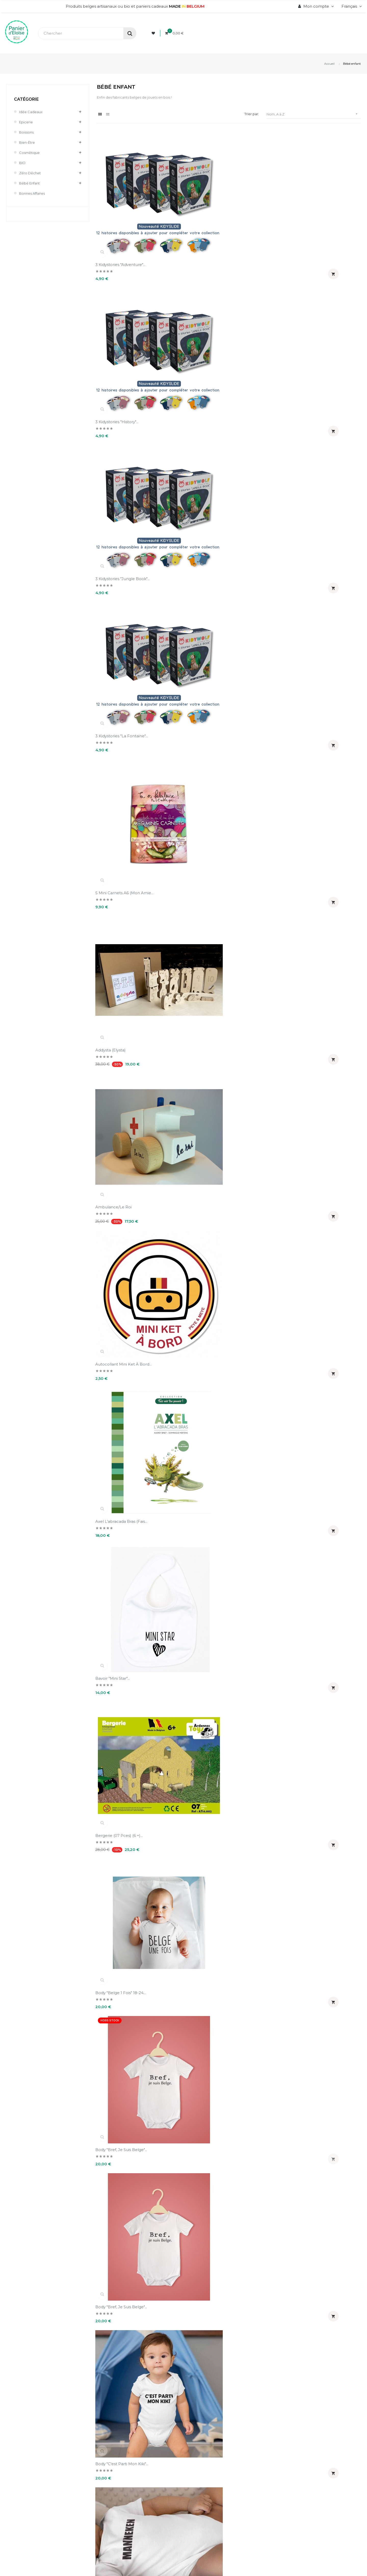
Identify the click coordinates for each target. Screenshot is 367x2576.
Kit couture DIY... (249, 1907)
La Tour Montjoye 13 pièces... (124, 1998)
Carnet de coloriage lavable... (194, 1187)
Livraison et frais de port (119, 2476)
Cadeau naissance (182, 917)
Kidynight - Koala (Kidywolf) (191, 1818)
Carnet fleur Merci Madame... (261, 1277)
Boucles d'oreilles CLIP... (256, 737)
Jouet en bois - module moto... (262, 1727)
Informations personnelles (213, 2458)
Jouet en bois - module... (324, 1727)
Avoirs (193, 2476)
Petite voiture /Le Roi (117, 2177)
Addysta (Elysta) (180, 287)
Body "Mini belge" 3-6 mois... (191, 557)
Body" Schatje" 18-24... (185, 737)
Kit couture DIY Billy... (321, 1818)
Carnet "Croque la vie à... (121, 1097)
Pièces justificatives (206, 2493)
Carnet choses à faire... (119, 1187)
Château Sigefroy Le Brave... (123, 1457)
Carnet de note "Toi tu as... (191, 1277)
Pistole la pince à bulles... (189, 2177)
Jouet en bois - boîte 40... (189, 1727)
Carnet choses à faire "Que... (328, 1097)
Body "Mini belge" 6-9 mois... (260, 557)
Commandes (200, 2467)
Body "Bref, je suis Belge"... (123, 467)
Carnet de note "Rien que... (124, 1277)
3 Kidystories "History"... (186, 197)
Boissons (27, 132)
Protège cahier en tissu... (324, 2177)
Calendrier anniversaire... (120, 1007)
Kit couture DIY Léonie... (188, 1907)
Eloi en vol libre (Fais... (321, 1637)
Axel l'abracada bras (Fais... (123, 377)
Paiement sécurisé (114, 2467)
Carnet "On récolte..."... (186, 1097)
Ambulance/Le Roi (251, 287)
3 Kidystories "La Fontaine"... (326, 197)
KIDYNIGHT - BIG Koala (119, 1818)
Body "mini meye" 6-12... (119, 647)
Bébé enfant (31, 183)
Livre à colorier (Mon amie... (124, 2088)
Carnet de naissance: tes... (258, 1187)
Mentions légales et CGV (120, 2493)
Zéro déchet (31, 172)
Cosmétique (31, 152)
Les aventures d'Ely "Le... (188, 1998)
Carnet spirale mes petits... (325, 1277)
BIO (23, 162)
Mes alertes (199, 2502)
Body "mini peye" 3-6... (186, 647)
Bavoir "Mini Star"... (182, 377)
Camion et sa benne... (186, 1007)
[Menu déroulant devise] (351, 6)
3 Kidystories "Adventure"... (122, 197)
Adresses (196, 2484)
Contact (104, 2502)
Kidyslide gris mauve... (253, 1818)
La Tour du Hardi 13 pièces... (327, 1907)
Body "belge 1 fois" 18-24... (325, 377)
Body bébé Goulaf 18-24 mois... (126, 737)
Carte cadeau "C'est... (117, 1367)
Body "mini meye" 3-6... (322, 557)
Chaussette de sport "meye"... (193, 1457)
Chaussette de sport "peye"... (261, 1457)
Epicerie (27, 121)
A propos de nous (114, 2458)
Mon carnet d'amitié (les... (326, 2088)
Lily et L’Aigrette (315, 1998)
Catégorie (26, 99)
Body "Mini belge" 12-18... (120, 557)
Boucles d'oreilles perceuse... (193, 827)
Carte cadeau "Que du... (188, 1367)
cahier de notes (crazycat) (259, 917)
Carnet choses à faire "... (256, 1097)
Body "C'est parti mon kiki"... (259, 467)
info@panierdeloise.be (27, 2474)
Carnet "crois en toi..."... (321, 1007)
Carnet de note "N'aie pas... (327, 1187)
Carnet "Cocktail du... (253, 1007)
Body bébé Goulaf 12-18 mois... (329, 647)
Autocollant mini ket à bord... (328, 287)
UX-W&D (80, 2562)
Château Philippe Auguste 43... (330, 1367)
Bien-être (28, 142)
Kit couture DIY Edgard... (120, 1907)
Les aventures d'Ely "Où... (257, 1998)
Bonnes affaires (34, 193)
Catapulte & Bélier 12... (254, 1367)
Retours (104, 2484)
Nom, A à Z (314, 114)
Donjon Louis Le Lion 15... (256, 1637)
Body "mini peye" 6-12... (254, 647)
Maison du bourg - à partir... (192, 2088)
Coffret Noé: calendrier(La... (123, 1637)
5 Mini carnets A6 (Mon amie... (126, 287)
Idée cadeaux (32, 111)
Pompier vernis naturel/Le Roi (262, 2177)
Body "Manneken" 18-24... (324, 467)
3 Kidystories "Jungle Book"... (260, 197)
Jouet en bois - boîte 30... (121, 1727)
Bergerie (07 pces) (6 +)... (256, 377)
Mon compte (206, 2443)
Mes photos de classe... (255, 2088)
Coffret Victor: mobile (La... (190, 1637)
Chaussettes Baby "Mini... (324, 1457)
